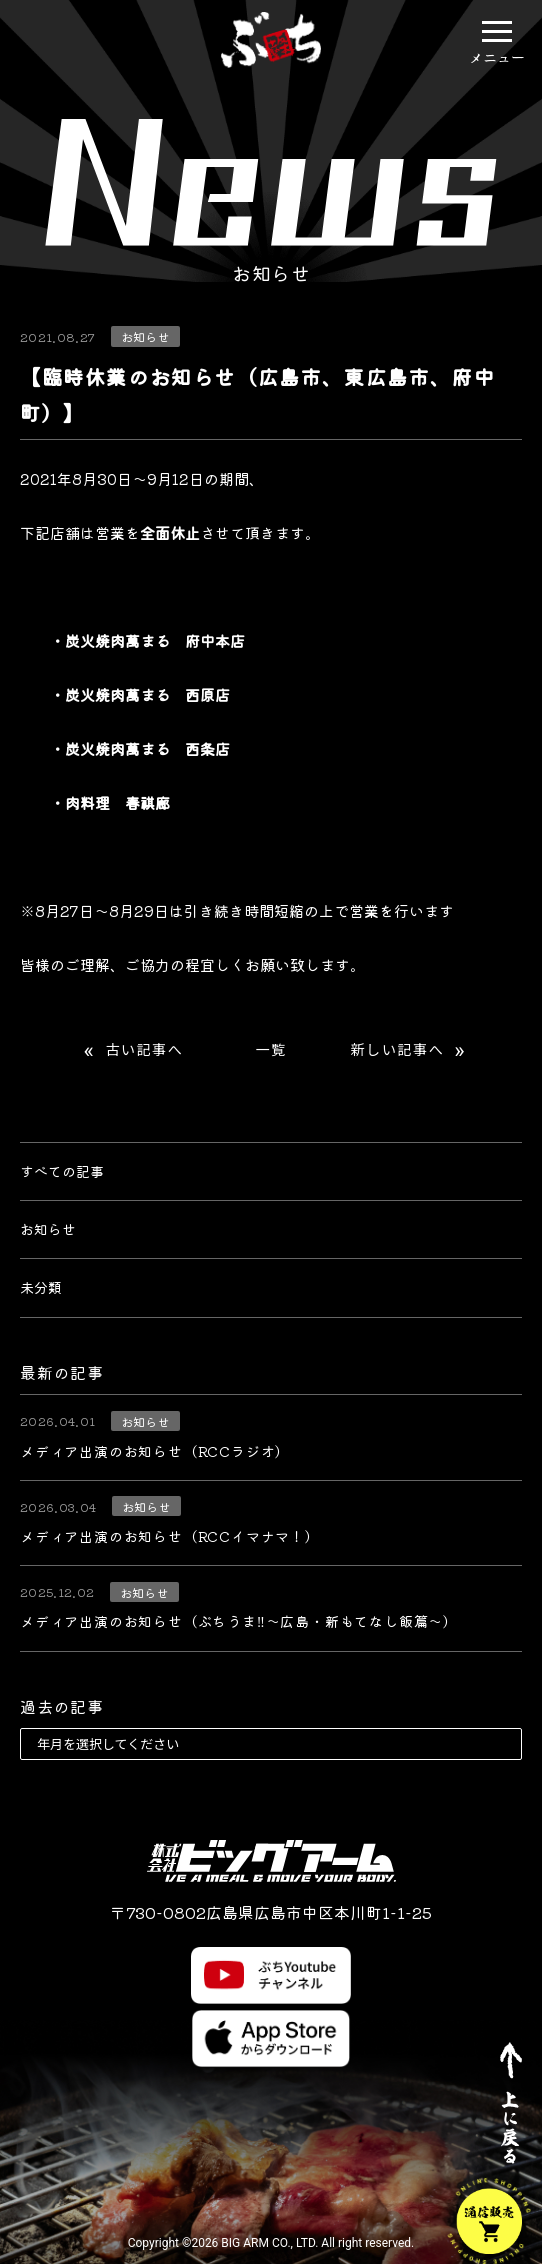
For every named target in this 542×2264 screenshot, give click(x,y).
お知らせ (48, 1229)
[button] (497, 31)
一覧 (270, 1050)
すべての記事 (62, 1171)
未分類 (41, 1287)
